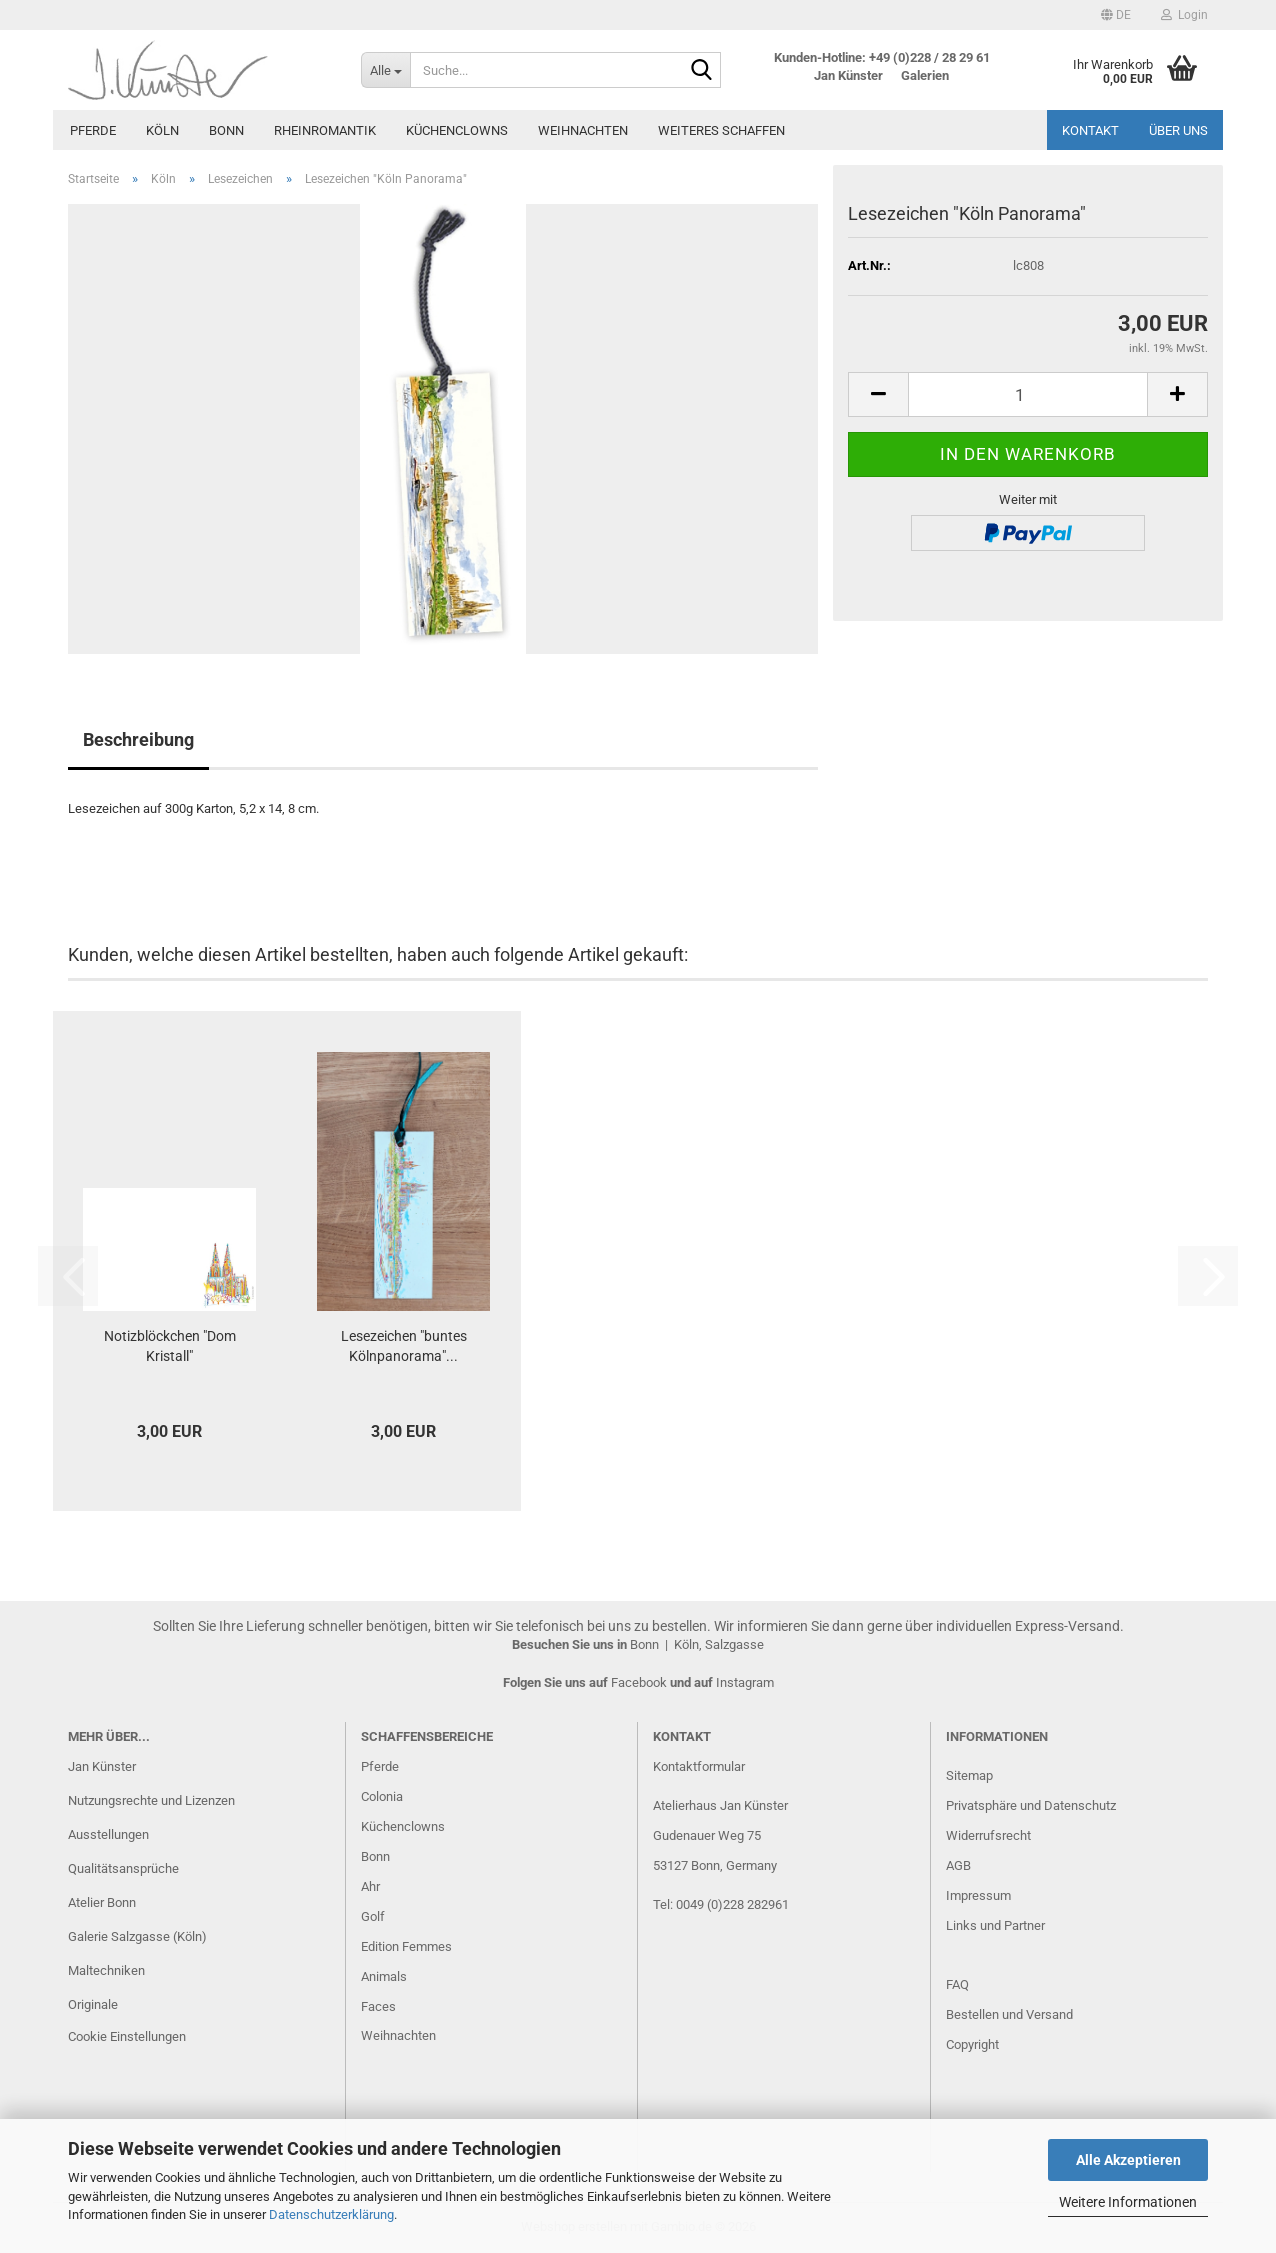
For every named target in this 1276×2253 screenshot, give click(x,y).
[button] (1116, 15)
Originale (93, 2004)
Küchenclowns (457, 130)
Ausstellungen (108, 1834)
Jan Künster (102, 1766)
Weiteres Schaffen (721, 130)
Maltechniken (106, 1970)
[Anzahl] (1028, 394)
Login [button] (1184, 15)
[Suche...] (385, 70)
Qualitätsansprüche (123, 1868)
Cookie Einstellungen (127, 2036)
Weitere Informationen (1128, 2202)
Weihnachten (583, 130)
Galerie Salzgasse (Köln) (137, 1936)
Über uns (1178, 130)
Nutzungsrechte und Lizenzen (151, 1800)
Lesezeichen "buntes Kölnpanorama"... (404, 1346)
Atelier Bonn (102, 1902)
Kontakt (1090, 130)
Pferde (93, 130)
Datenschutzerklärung (331, 2214)
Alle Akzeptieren (1128, 2160)
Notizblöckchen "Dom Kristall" (170, 1346)
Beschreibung (138, 739)
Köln (162, 130)
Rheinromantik (325, 130)
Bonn (226, 130)
